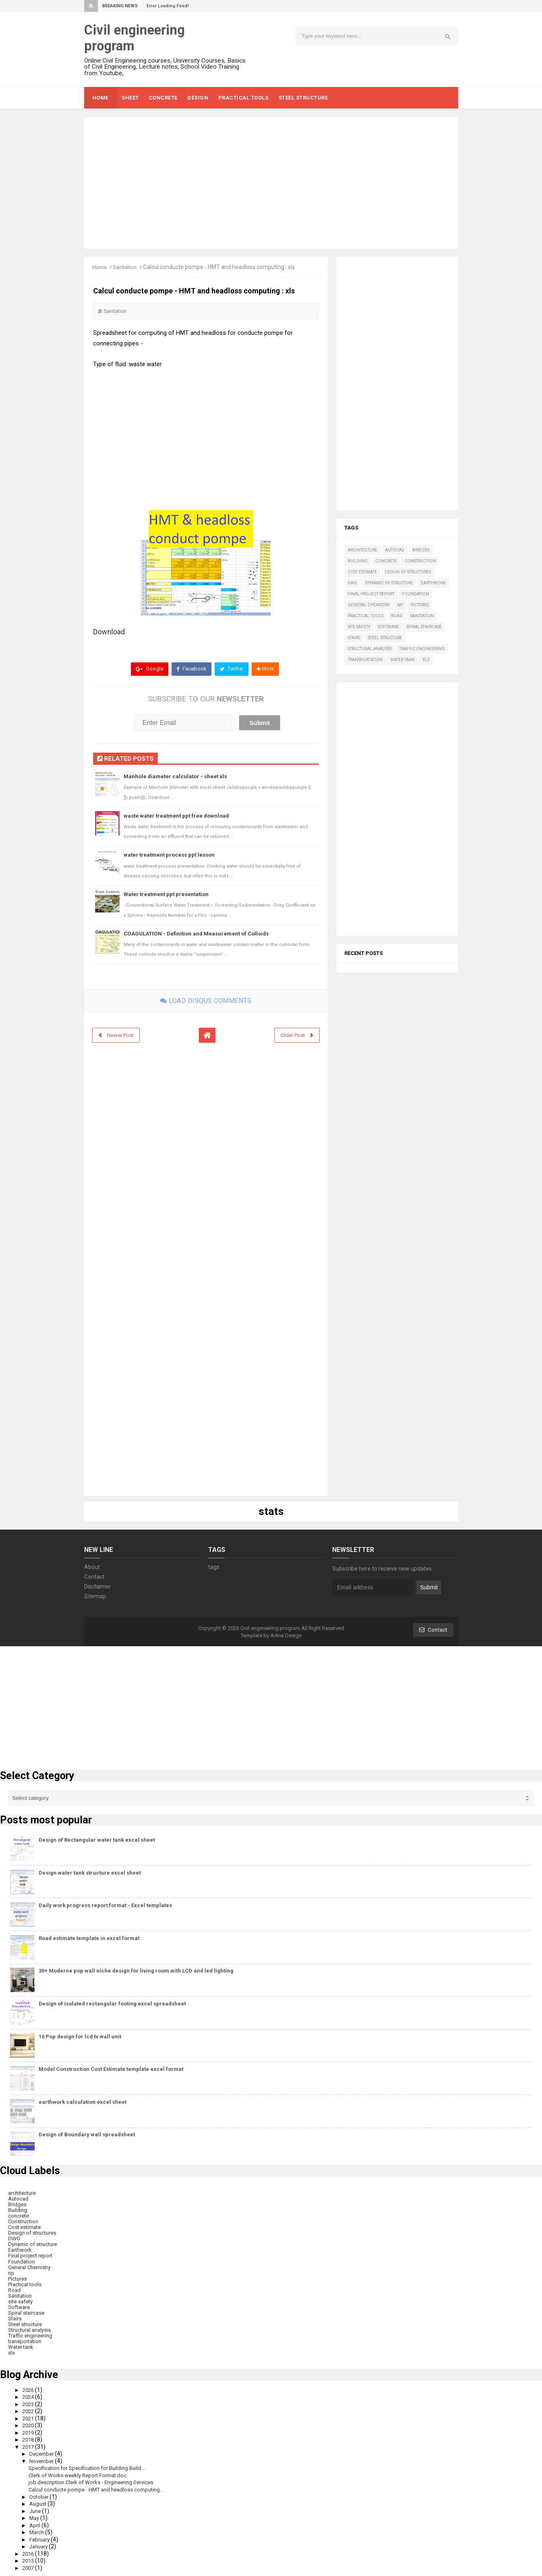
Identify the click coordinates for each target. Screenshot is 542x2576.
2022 (30, 2410)
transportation (365, 660)
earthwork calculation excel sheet (82, 2102)
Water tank (402, 660)
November (44, 2460)
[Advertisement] (271, 183)
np (400, 605)
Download (109, 631)
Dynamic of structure (389, 583)
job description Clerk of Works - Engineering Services (95, 2481)
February (42, 2538)
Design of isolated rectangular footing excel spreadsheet (112, 2003)
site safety (359, 627)
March (38, 2531)
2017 (30, 2446)
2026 (30, 2389)
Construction (420, 561)
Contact (94, 1576)
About (92, 1566)
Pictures (420, 605)
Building (358, 561)
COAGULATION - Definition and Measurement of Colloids (200, 933)
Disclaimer (97, 1586)
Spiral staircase (424, 627)
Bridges (420, 550)
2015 (30, 2559)
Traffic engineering (422, 649)
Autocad (395, 550)
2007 (30, 2566)
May (36, 2517)
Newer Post (122, 1034)
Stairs (354, 638)
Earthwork (433, 583)
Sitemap (95, 1596)
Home (100, 267)
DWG (352, 583)
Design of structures (408, 572)
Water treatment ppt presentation (168, 894)
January (41, 2545)
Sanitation (127, 267)
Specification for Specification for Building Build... (90, 2467)
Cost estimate (362, 572)
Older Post (291, 1034)
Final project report (371, 594)
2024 (30, 2396)
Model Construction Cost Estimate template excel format (111, 2069)
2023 (30, 2403)
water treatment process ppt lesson (172, 855)
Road (397, 616)
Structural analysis (370, 649)
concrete (386, 561)
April (36, 2524)
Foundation (415, 594)
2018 (30, 2438)
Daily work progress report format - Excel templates (105, 1905)
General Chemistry (369, 605)
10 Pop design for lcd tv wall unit (80, 2036)
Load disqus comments (205, 1000)
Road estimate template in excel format (89, 1938)
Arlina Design (286, 1635)
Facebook (189, 669)
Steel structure (385, 638)
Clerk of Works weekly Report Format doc (81, 2474)
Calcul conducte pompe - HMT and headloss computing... (100, 2488)
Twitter (231, 669)
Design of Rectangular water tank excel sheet (97, 1839)
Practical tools (365, 616)
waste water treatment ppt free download (179, 816)
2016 (30, 2552)
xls (425, 660)
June (37, 2510)
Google (147, 669)
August (40, 2503)
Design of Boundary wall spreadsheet (87, 2134)
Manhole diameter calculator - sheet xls (177, 776)
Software (388, 627)
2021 (30, 2417)
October (41, 2495)
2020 (30, 2424)
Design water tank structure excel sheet (90, 1872)
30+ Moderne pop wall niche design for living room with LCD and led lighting (136, 1971)
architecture (362, 550)
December (44, 2453)
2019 (30, 2431)
